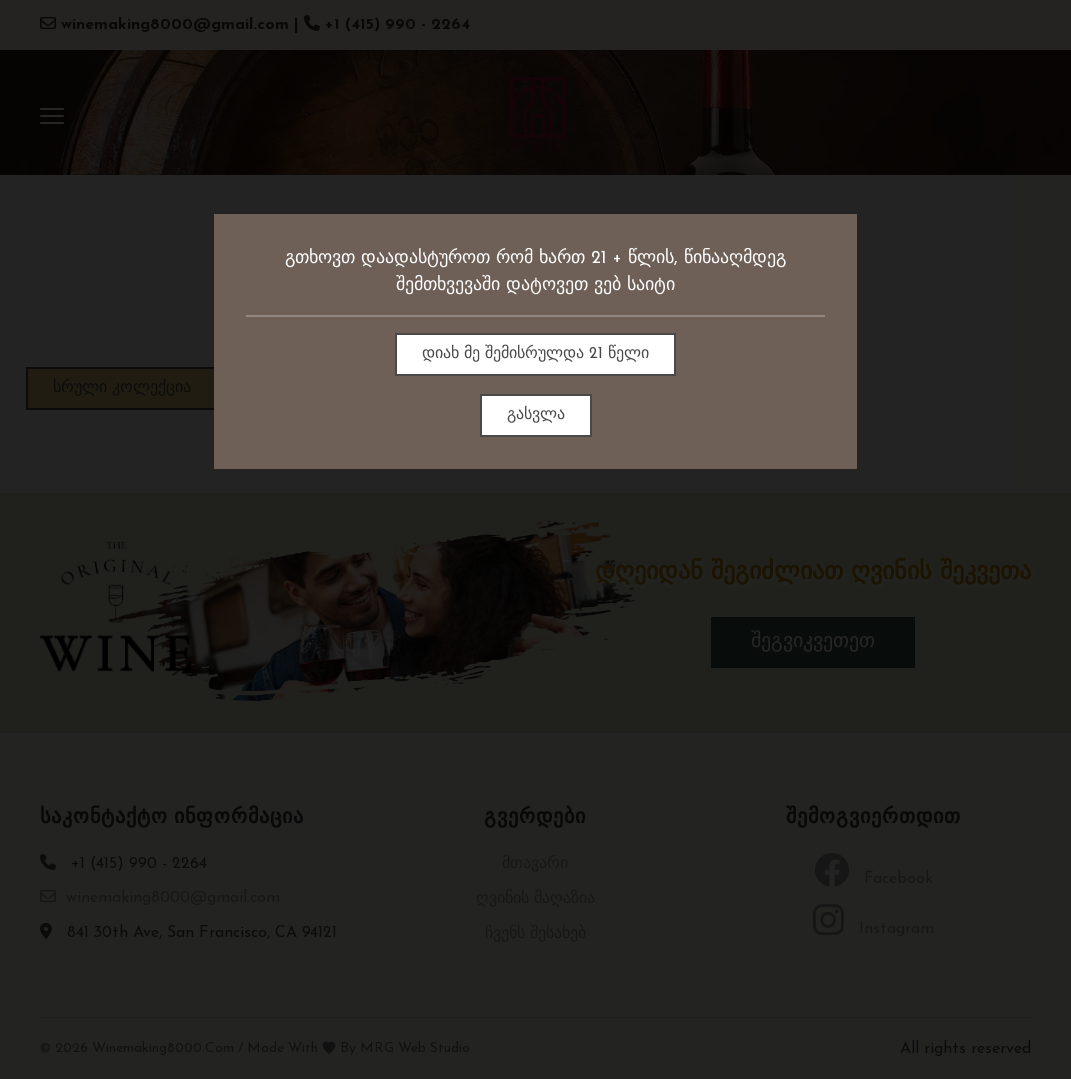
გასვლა (536, 415)
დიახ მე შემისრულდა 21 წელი (535, 354)
